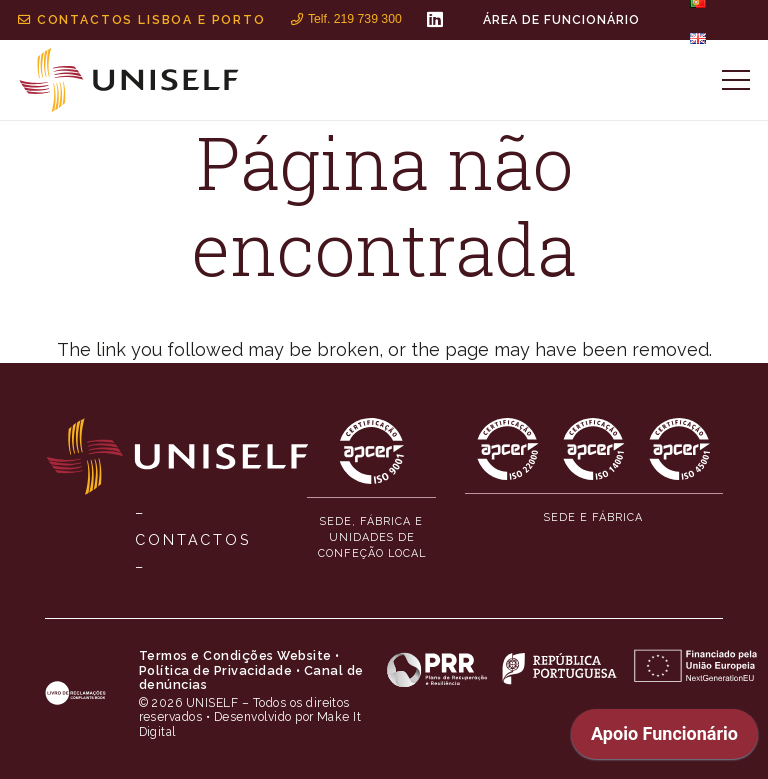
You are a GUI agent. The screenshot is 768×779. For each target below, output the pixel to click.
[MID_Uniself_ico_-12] (594, 449)
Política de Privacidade (216, 670)
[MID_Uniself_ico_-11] (508, 449)
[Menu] (736, 80)
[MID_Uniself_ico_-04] (75, 694)
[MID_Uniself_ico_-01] (177, 456)
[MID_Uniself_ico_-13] (680, 449)
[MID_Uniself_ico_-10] (372, 451)
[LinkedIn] (435, 19)
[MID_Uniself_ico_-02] (129, 80)
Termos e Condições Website (235, 655)
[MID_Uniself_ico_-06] (572, 668)
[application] (664, 739)
